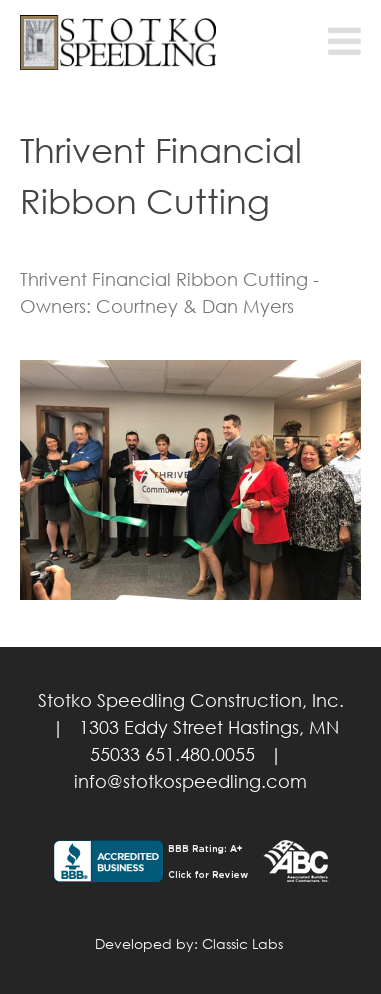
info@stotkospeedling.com (190, 781)
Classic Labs (242, 943)
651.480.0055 (200, 754)
